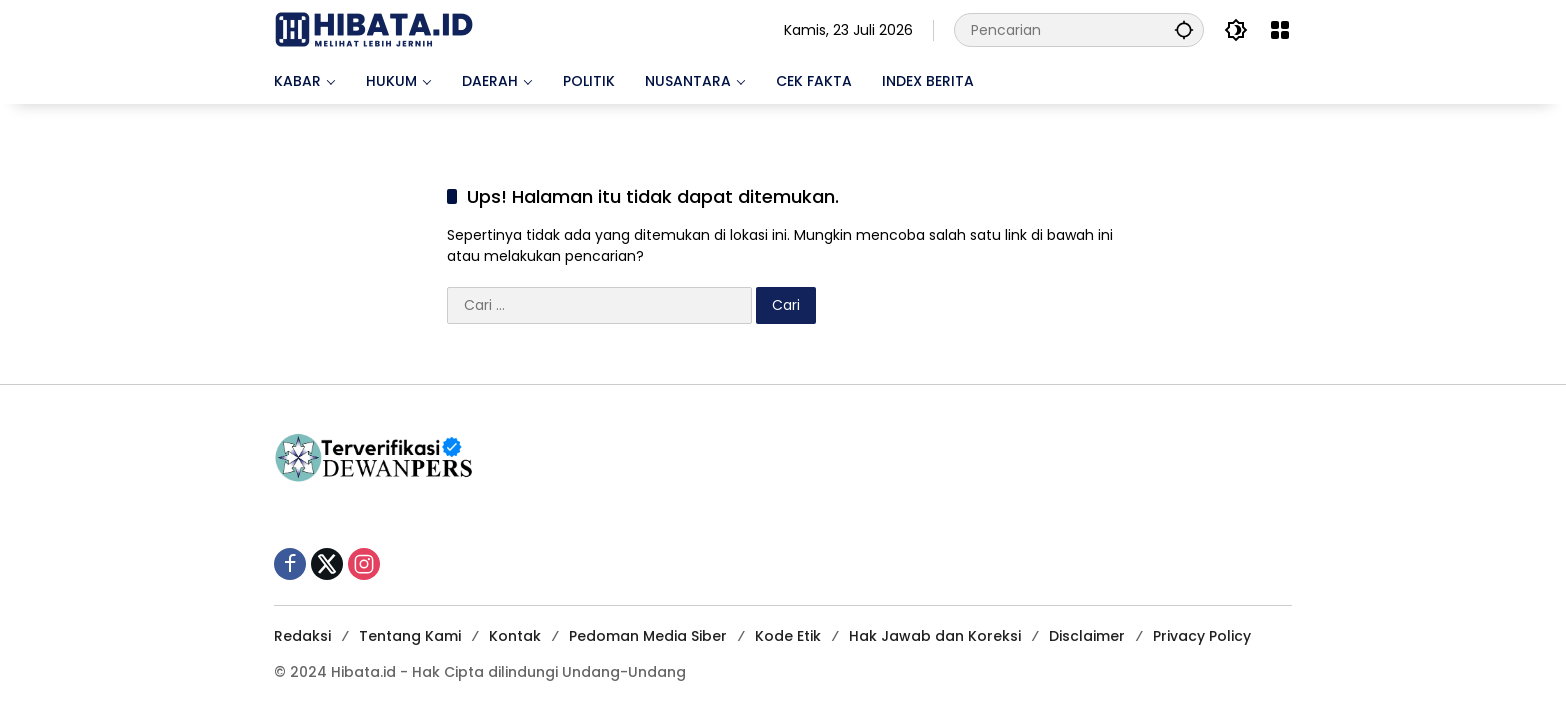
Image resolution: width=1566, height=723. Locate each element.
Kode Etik (788, 636)
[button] (1184, 29)
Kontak (515, 636)
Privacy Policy (1202, 636)
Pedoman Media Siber (648, 636)
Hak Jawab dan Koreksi (935, 636)
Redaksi (302, 636)
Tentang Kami (410, 636)
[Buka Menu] (1280, 30)
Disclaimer (1087, 636)
